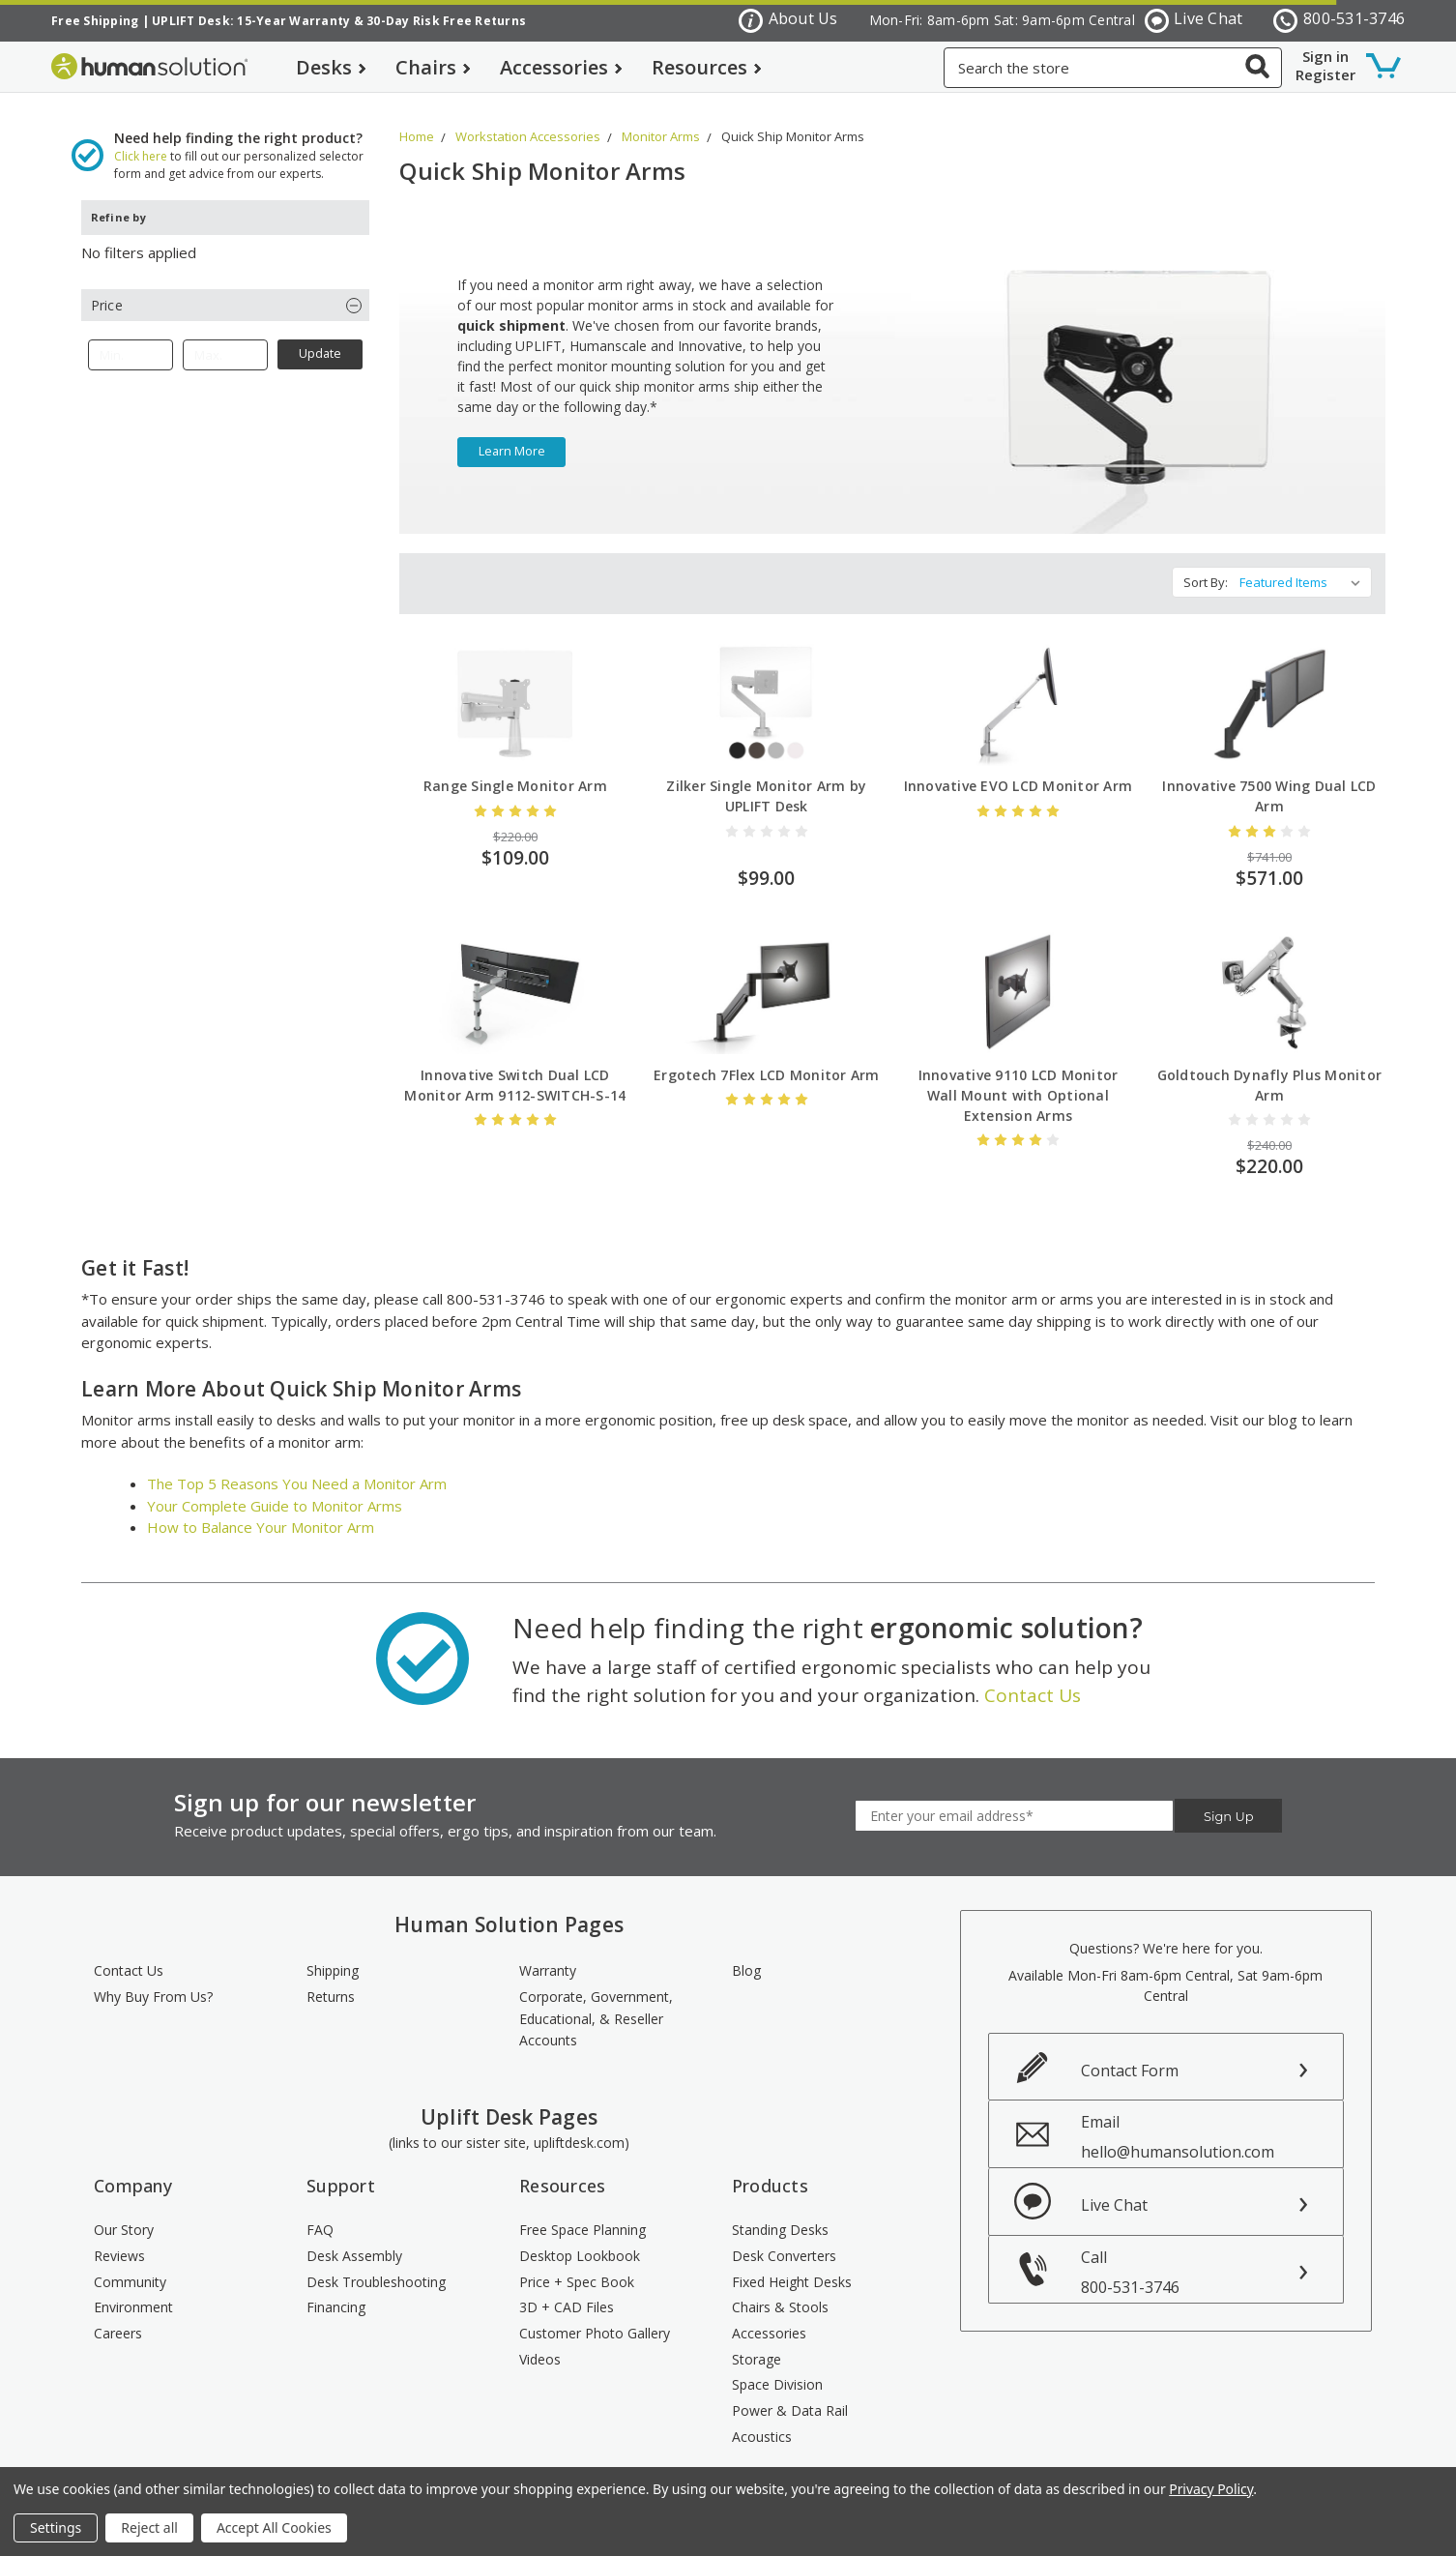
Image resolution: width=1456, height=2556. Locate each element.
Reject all (149, 2527)
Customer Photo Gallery (594, 2315)
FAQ (320, 2211)
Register (1325, 74)
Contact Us (1032, 1676)
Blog (746, 1952)
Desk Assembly (354, 2237)
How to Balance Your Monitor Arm (260, 1508)
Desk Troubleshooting (376, 2263)
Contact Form (1130, 2052)
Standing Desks (780, 2211)
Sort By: (1205, 564)
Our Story (124, 2211)
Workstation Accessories (527, 118)
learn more (512, 433)
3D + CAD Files (566, 2288)
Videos (540, 2341)
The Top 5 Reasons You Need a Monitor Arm (297, 1465)
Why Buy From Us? (153, 1978)
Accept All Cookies (274, 2527)
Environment (133, 2288)
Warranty (547, 1952)
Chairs (433, 67)
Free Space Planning (582, 2211)
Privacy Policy (1211, 2489)
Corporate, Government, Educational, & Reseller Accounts (596, 2000)
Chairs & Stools (780, 2288)
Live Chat (1194, 20)
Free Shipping (94, 21)
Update (320, 335)
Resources (707, 67)
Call (1212, 2253)
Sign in (1325, 56)
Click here (140, 138)
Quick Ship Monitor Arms (792, 118)
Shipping (332, 1952)
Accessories (561, 67)
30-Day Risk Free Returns (446, 21)
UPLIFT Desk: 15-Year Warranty (251, 21)
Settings (55, 2527)
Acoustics (762, 2418)
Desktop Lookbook (579, 2237)
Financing (335, 2288)
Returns (330, 1978)
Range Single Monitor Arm (515, 767)
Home (416, 118)
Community (130, 2263)
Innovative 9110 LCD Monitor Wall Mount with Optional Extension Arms (1018, 1076)
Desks (331, 67)
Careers (118, 2315)
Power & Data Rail (790, 2392)
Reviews (119, 2237)
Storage (756, 2341)
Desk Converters (784, 2237)
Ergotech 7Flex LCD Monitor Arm (767, 1056)
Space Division (777, 2366)
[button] (225, 287)
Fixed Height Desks (792, 2263)
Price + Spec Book (576, 2263)
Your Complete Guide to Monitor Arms (274, 1487)
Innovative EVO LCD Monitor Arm (1018, 767)
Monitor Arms (661, 118)
